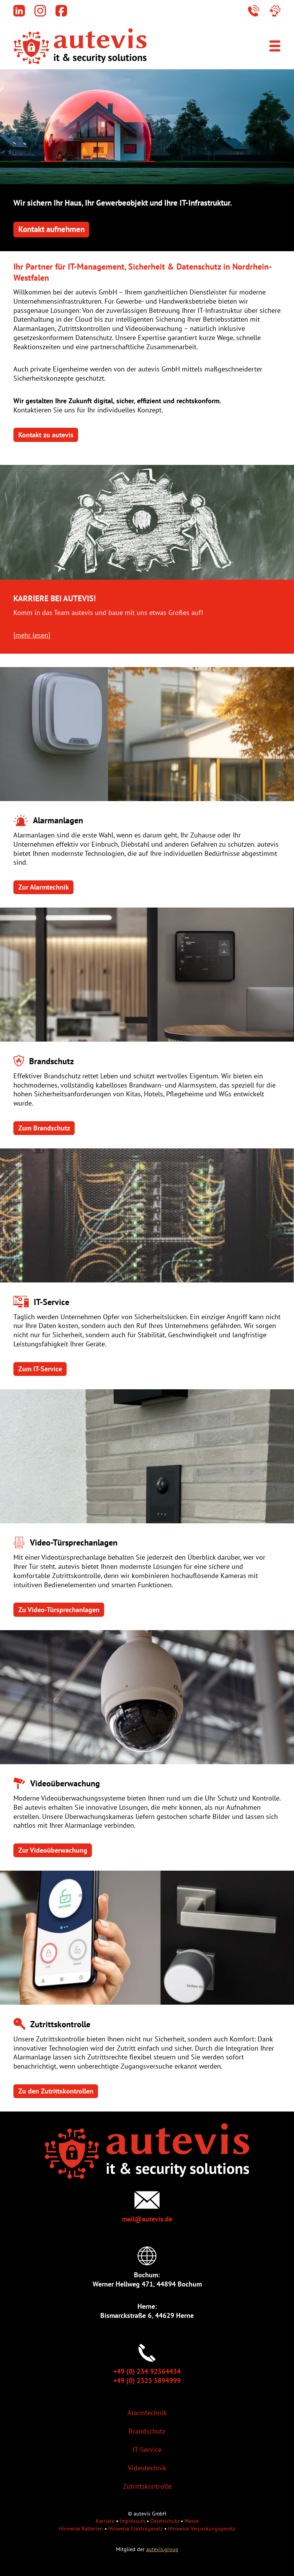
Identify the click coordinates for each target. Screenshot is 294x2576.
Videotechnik (147, 2467)
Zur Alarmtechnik (43, 887)
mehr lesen (31, 635)
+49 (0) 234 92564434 (147, 2371)
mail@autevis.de (147, 2219)
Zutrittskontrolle (147, 2486)
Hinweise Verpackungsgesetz (201, 2528)
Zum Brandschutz (44, 1128)
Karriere (105, 2520)
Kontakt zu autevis (46, 434)
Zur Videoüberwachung (52, 1850)
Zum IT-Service (40, 1368)
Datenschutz (164, 2520)
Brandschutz (147, 2431)
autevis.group (162, 2549)
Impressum (132, 2520)
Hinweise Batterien (81, 2528)
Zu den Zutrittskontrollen (55, 2091)
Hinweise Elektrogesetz (135, 2528)
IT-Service (147, 2449)
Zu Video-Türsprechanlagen (59, 1609)
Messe (192, 2520)
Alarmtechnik (147, 2412)
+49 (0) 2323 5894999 (147, 2380)
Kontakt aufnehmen (51, 229)
